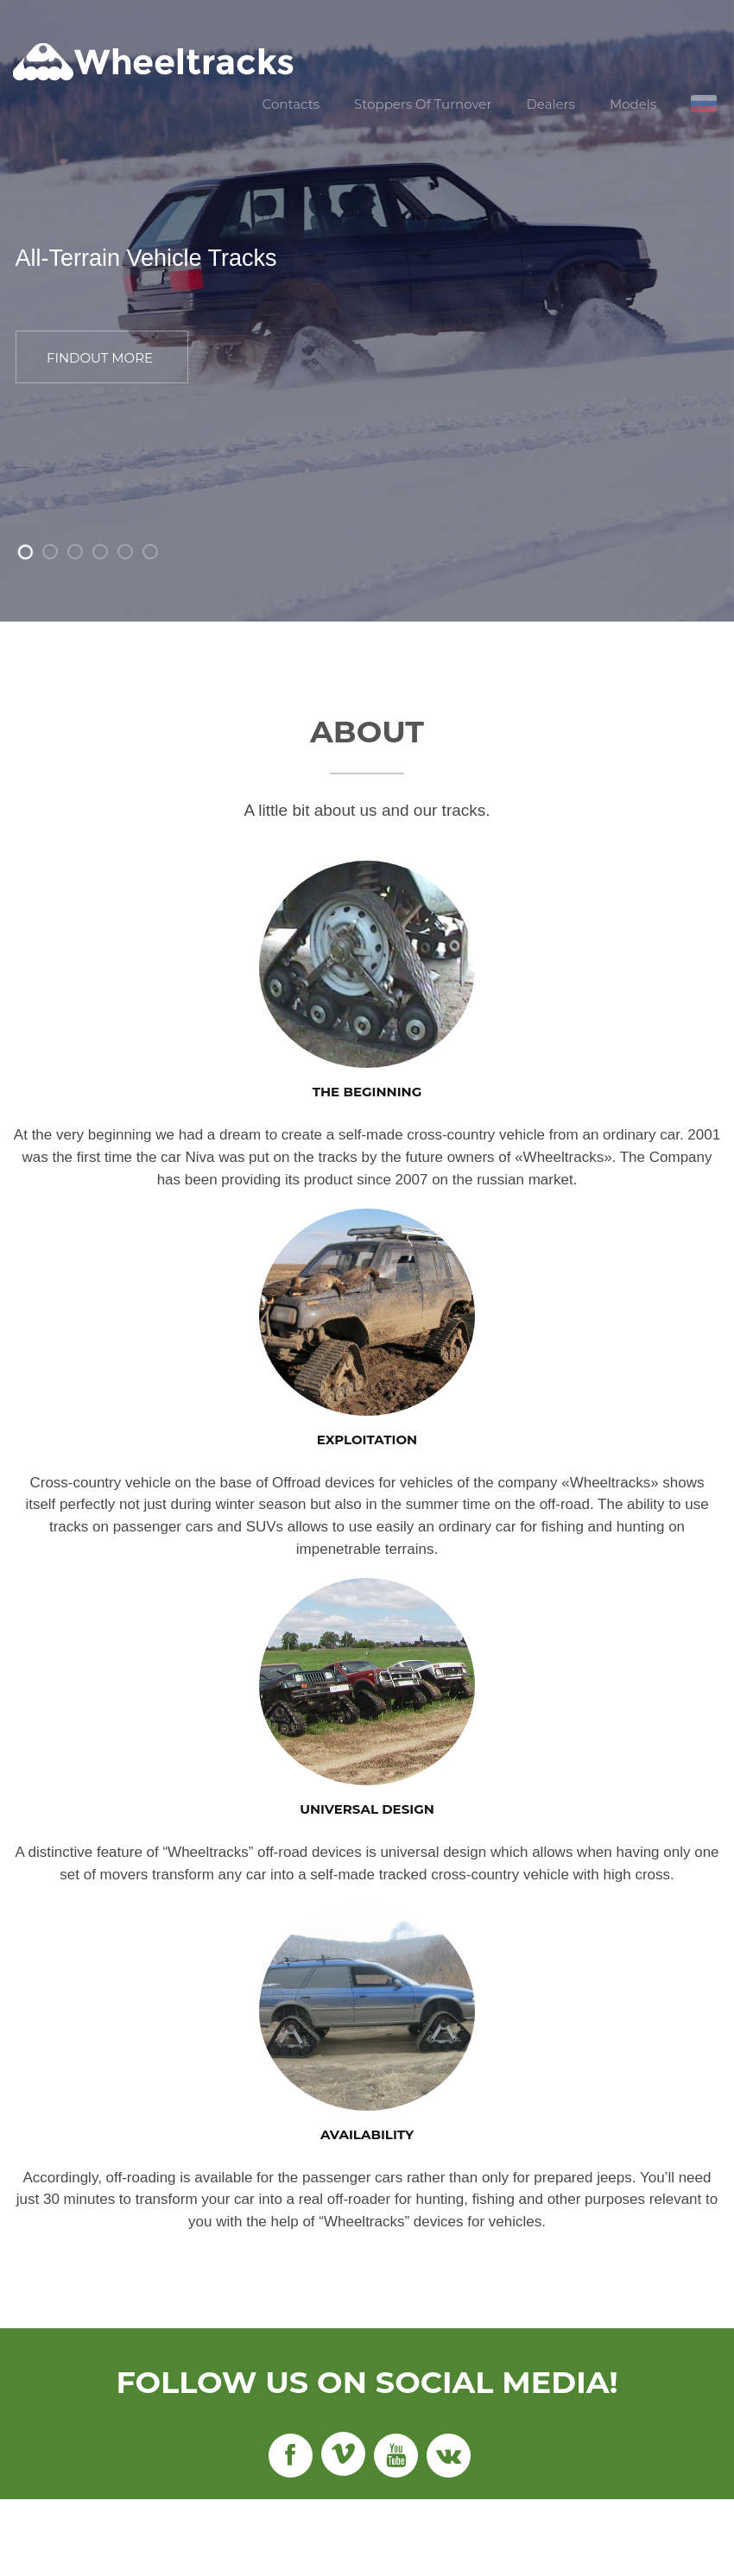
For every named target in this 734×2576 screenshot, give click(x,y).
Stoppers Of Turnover (422, 104)
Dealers (550, 104)
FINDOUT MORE (100, 358)
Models (633, 104)
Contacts (291, 104)
